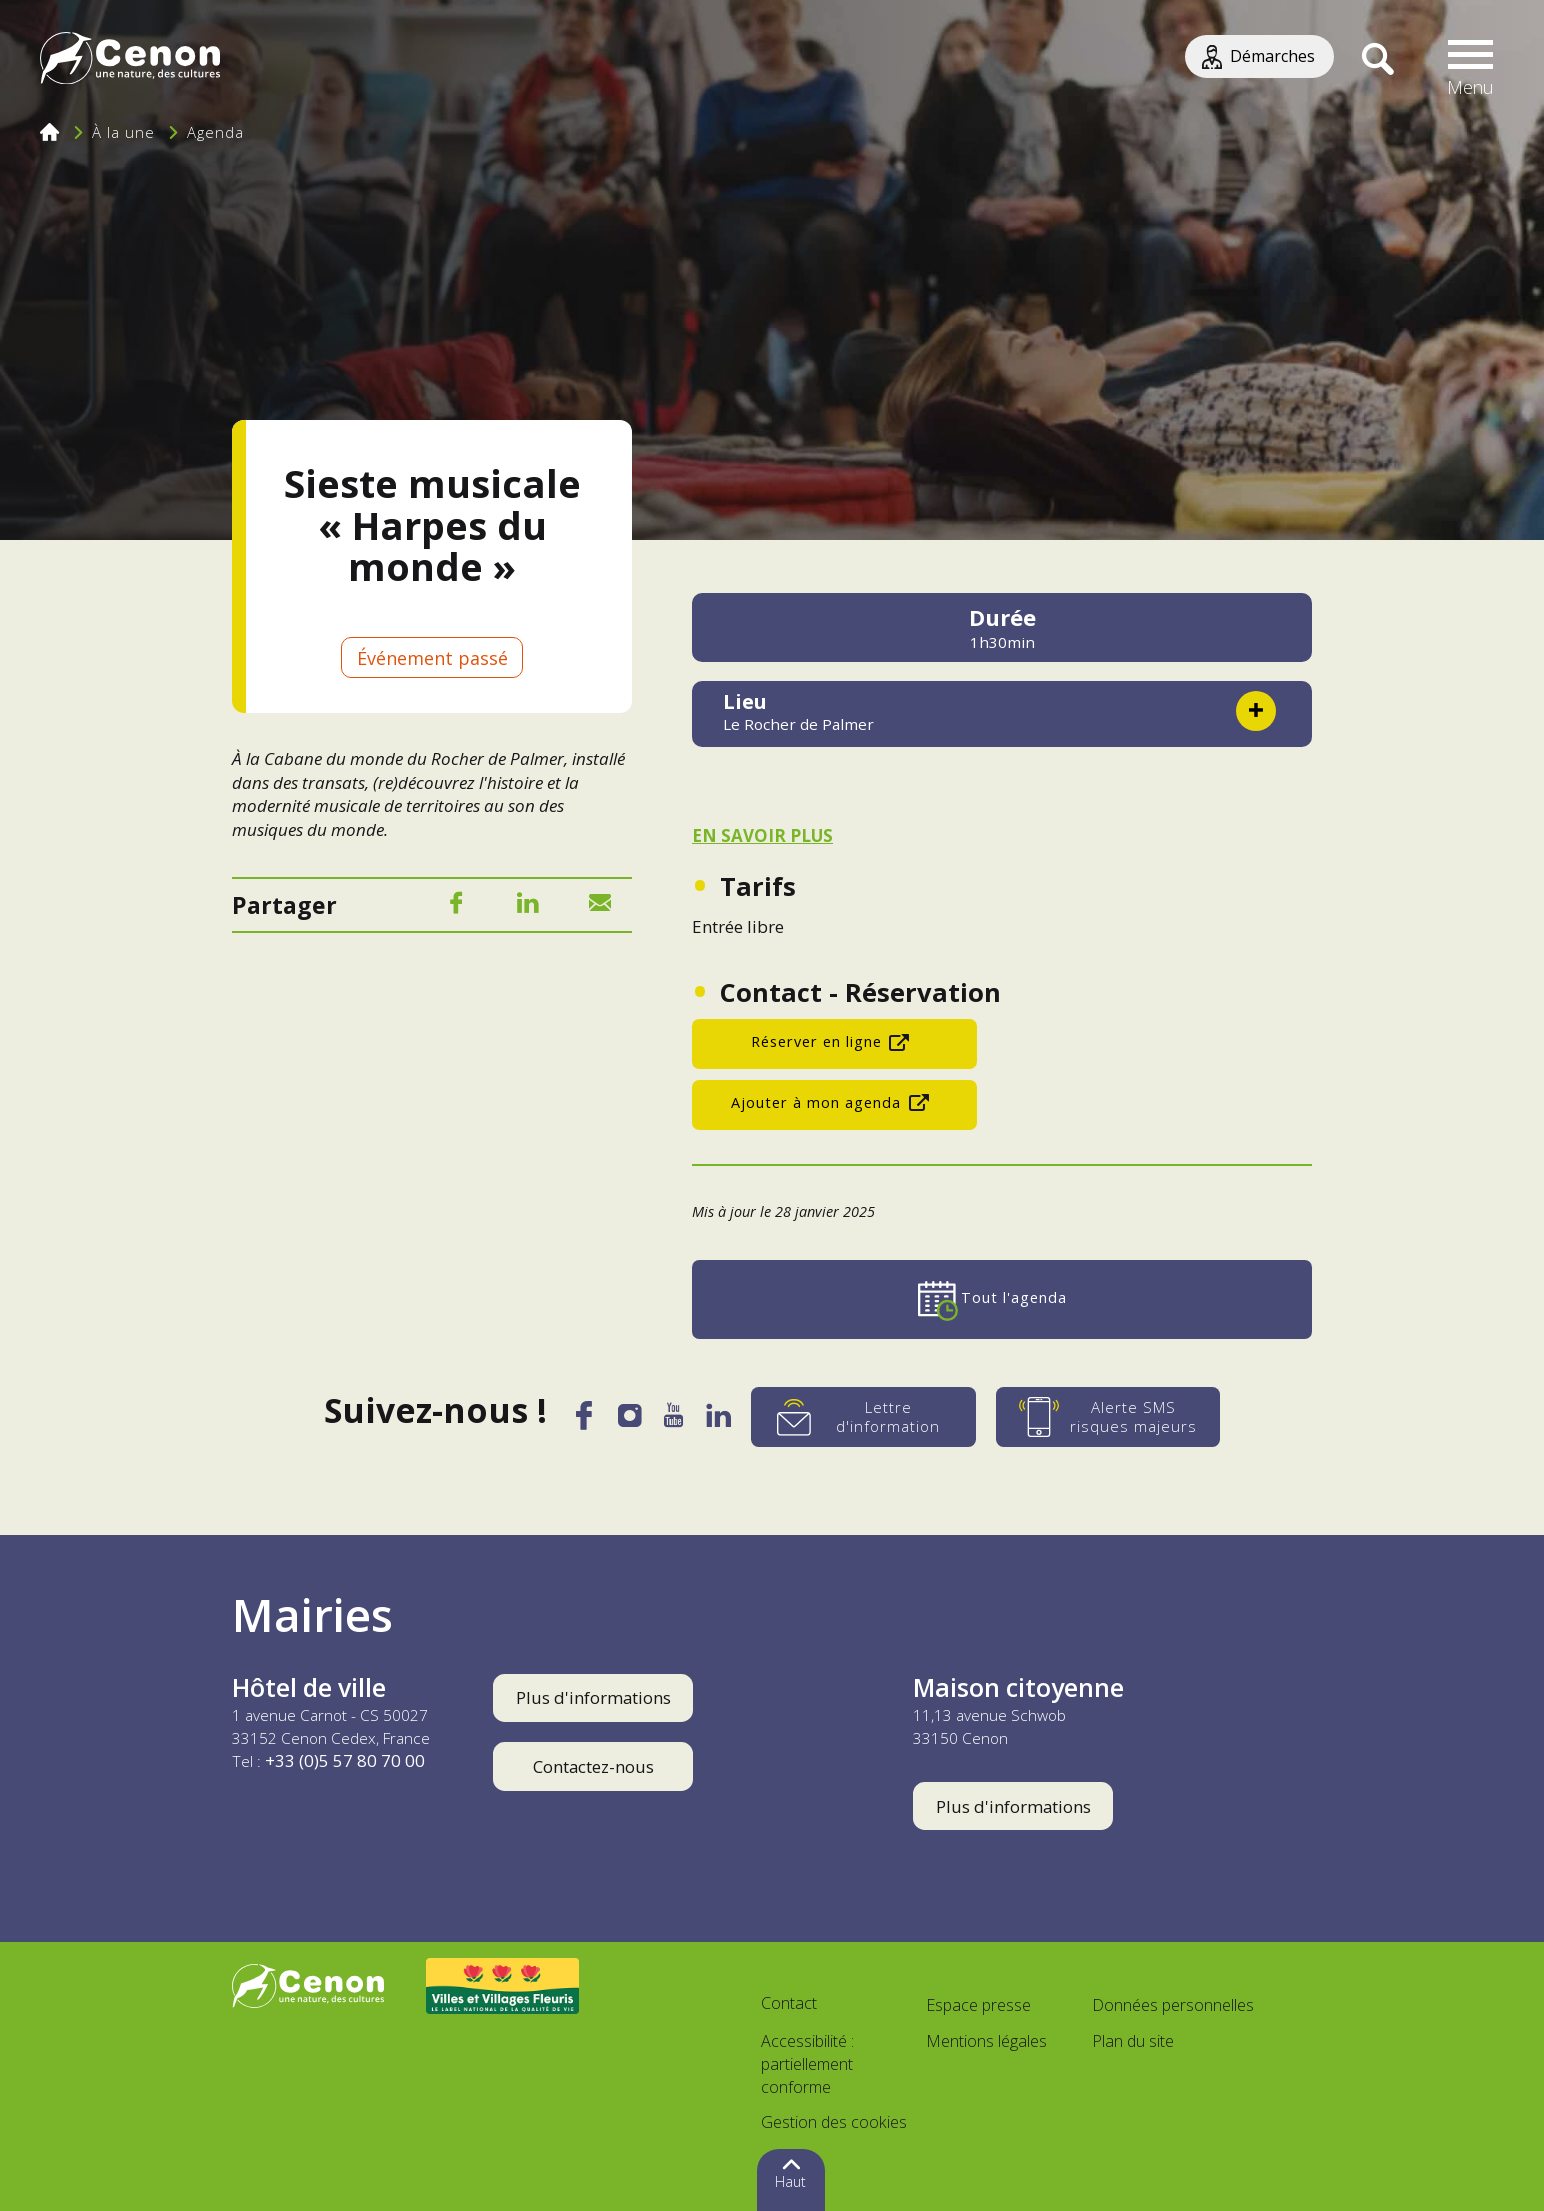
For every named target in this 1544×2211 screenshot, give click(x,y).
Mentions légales (986, 2041)
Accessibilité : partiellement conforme (807, 2064)
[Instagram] (629, 1420)
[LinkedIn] (528, 906)
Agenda (215, 132)
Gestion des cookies (834, 2122)
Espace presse (978, 2005)
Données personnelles (1173, 2005)
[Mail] (600, 906)
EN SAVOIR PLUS (762, 835)
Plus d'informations (593, 1697)
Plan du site (1133, 2041)
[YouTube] (675, 1421)
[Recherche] (1377, 60)
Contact (789, 2003)
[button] (1471, 60)
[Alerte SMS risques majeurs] (1113, 1417)
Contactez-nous (593, 1766)
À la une (123, 132)
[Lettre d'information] (868, 1417)
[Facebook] (456, 906)
